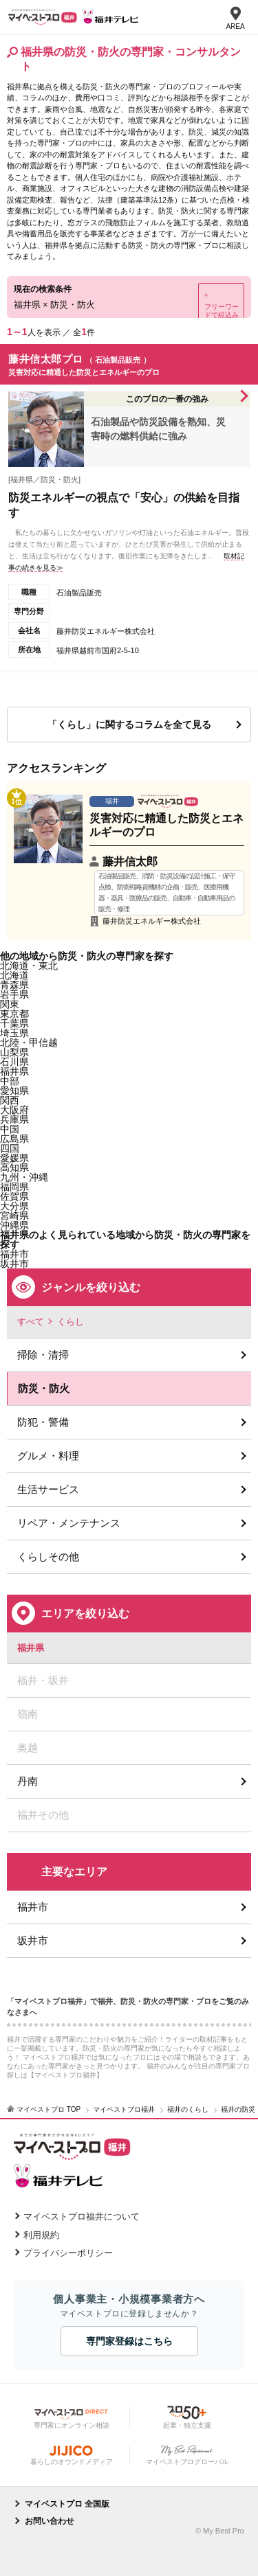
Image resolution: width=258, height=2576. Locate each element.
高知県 (14, 1167)
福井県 (14, 1071)
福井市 (32, 1907)
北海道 (14, 975)
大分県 (14, 1205)
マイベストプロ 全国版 (67, 2504)
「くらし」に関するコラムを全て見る (129, 724)
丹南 (27, 1781)
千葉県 (14, 1023)
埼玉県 (14, 1032)
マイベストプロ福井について (81, 2216)
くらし (70, 1322)
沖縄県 (14, 1225)
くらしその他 (48, 1556)
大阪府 (14, 1109)
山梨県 (14, 1052)
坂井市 (32, 1940)
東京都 (14, 1013)
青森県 (14, 984)
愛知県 (14, 1090)
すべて (30, 1322)
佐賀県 (14, 1196)
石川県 (14, 1061)
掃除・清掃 (43, 1354)
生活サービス (48, 1489)
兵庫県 (14, 1119)
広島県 (14, 1138)
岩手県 (14, 994)
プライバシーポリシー (68, 2253)
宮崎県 (14, 1215)
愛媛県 (14, 1157)
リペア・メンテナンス (68, 1523)
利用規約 (41, 2235)
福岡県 (14, 1186)
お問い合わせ (49, 2521)
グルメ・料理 (48, 1455)
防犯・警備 (43, 1422)
